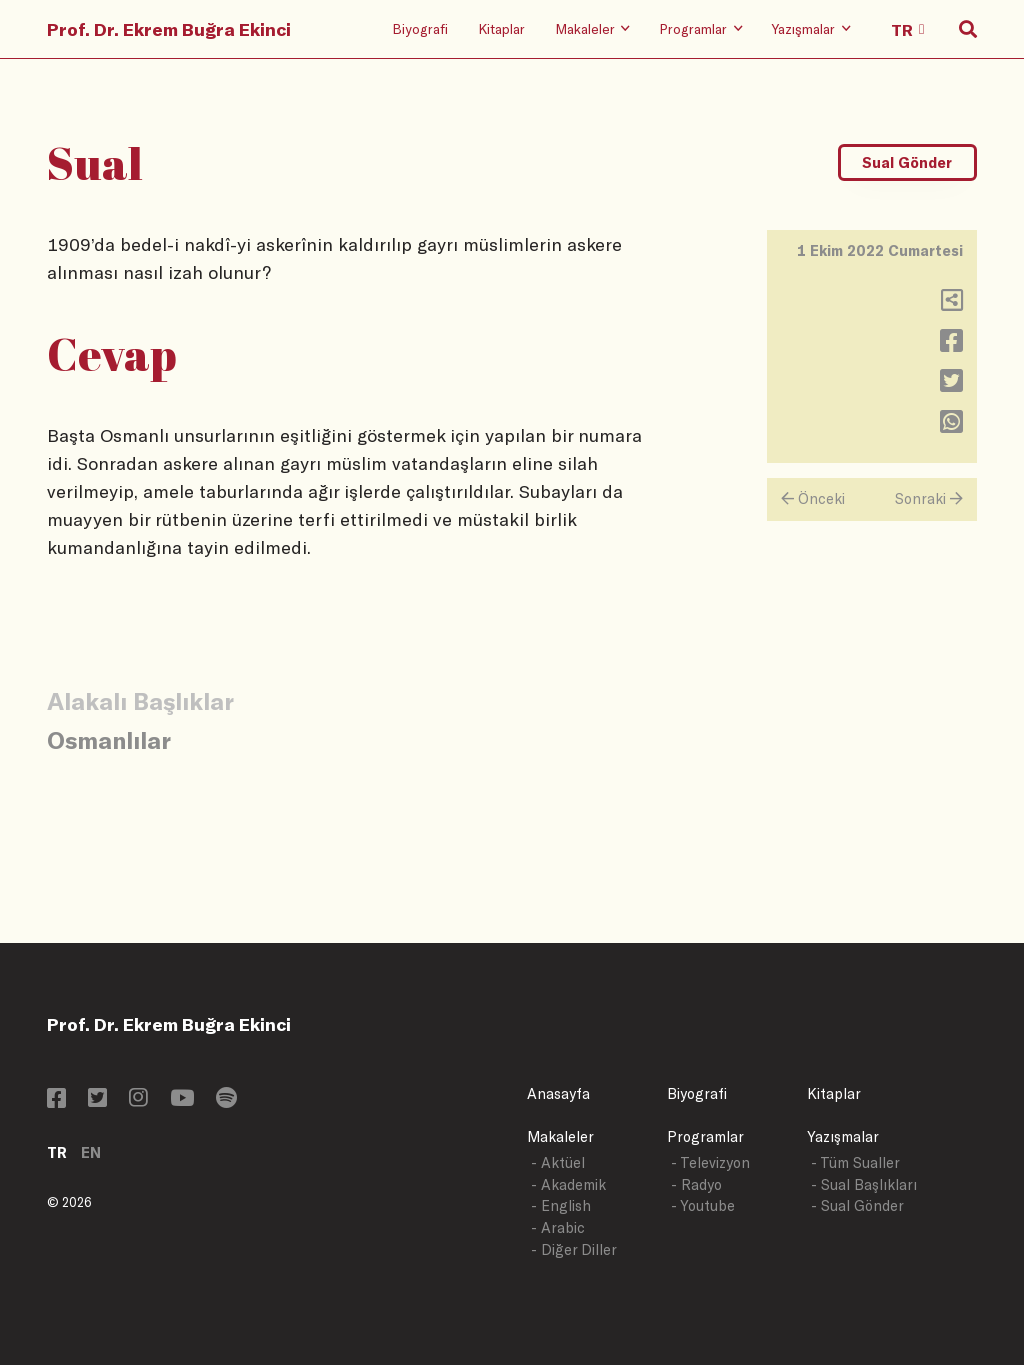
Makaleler (560, 1136)
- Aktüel (558, 1162)
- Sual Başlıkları (864, 1184)
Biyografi (420, 28)
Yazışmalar (843, 1136)
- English (561, 1205)
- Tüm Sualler (855, 1162)
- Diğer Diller (574, 1249)
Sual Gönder (907, 162)
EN (91, 1152)
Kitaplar (501, 28)
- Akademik (568, 1184)
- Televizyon (710, 1162)
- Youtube (703, 1205)
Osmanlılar (109, 739)
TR (57, 1152)
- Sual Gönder (857, 1205)
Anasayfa (558, 1093)
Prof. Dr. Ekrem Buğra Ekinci (169, 29)
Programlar (705, 1136)
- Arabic (558, 1227)
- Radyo (696, 1184)
